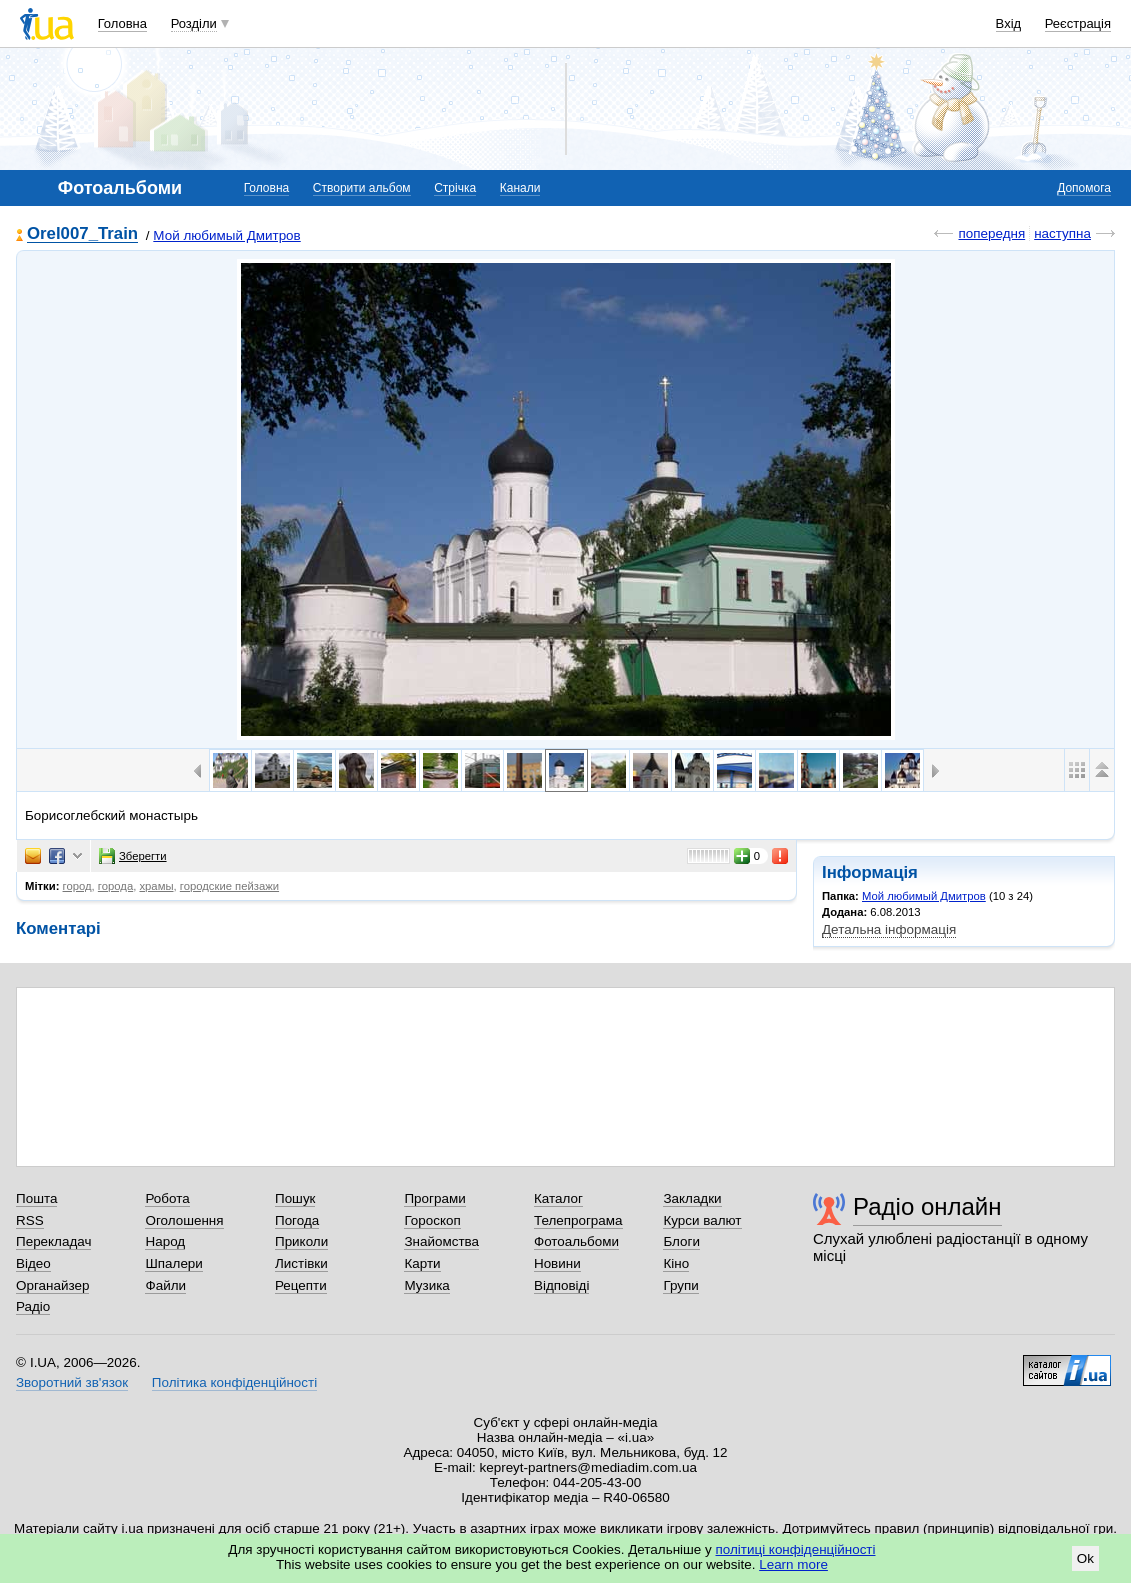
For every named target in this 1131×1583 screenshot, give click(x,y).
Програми (434, 1198)
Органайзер (52, 1285)
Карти (422, 1263)
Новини (557, 1263)
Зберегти (133, 856)
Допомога (1084, 188)
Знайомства (441, 1241)
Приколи (301, 1241)
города (115, 886)
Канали (520, 188)
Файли (165, 1285)
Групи (680, 1285)
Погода (297, 1220)
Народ (165, 1241)
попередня (991, 233)
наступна (1062, 233)
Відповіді (562, 1285)
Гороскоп (432, 1220)
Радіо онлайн (927, 1206)
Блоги (681, 1241)
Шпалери (173, 1263)
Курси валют (702, 1220)
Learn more (793, 1564)
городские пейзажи (229, 886)
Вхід (1009, 23)
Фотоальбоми (576, 1241)
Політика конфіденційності (234, 1382)
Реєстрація (1078, 23)
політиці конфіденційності (796, 1549)
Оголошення (184, 1220)
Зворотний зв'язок (72, 1382)
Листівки (301, 1263)
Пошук (295, 1198)
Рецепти (301, 1285)
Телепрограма (578, 1220)
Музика (426, 1285)
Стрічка (455, 188)
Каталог (558, 1198)
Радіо (33, 1306)
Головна (122, 23)
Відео (33, 1263)
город (77, 886)
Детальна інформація (889, 929)
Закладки (692, 1198)
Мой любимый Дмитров (226, 235)
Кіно (676, 1263)
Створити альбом (362, 188)
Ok (1085, 1558)
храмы (156, 886)
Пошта (36, 1198)
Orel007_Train (82, 234)
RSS (30, 1220)
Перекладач (53, 1241)
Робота (167, 1198)
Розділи (194, 23)
